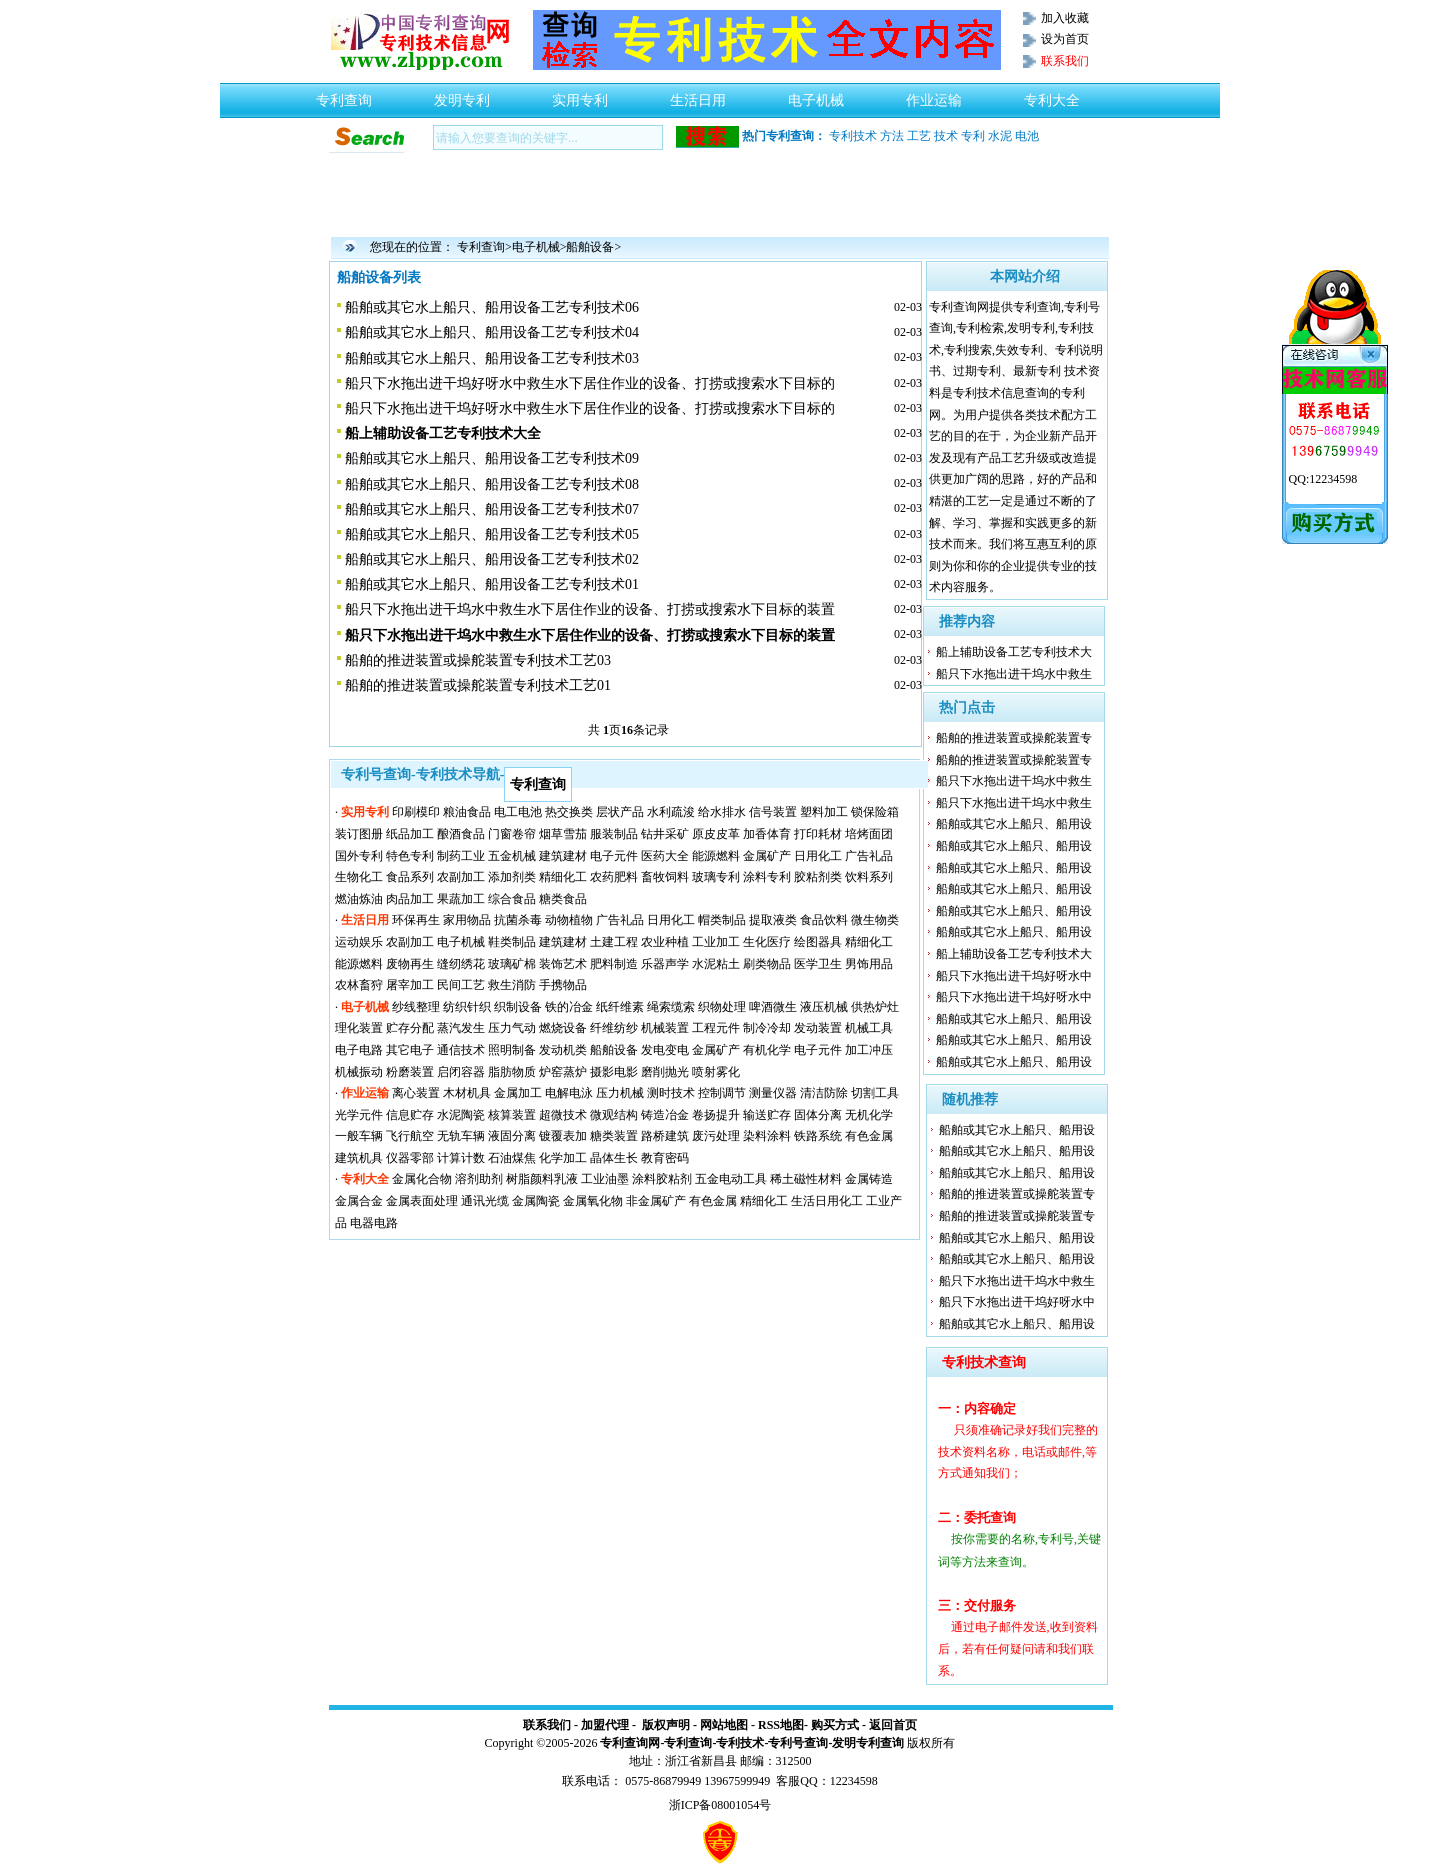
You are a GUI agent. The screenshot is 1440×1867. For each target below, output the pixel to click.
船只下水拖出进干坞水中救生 (1014, 674)
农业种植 (665, 942)
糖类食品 (563, 899)
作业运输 (934, 95)
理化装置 (359, 1028)
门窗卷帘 (512, 834)
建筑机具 (359, 1158)
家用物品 (467, 920)
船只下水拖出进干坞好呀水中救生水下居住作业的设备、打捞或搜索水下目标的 (590, 383)
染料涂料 (767, 1136)
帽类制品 (722, 920)
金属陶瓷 (536, 1201)
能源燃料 (716, 856)
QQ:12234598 (1323, 479)
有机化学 (767, 1050)
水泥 (1000, 136)
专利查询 (344, 95)
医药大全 (665, 856)
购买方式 (835, 1725)
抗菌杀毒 (518, 920)
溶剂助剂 (479, 1179)
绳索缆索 (671, 1007)
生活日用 (698, 95)
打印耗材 (818, 834)
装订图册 (359, 834)
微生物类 (875, 920)
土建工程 (614, 942)
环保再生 (416, 920)
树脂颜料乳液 (542, 1179)
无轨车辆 (461, 1136)
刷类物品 (767, 964)
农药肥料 (614, 877)
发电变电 (665, 1050)
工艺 (919, 136)
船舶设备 (590, 247)
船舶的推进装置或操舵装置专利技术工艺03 (478, 660)
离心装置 (416, 1093)
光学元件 (359, 1115)
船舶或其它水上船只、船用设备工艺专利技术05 (492, 534)
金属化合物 (422, 1179)
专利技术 (853, 136)
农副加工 (461, 877)
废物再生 (410, 964)
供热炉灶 (875, 1007)
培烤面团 (869, 834)
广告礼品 (869, 856)
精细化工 (563, 877)
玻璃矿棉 (512, 964)
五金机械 (512, 856)
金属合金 (359, 1201)
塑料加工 (824, 812)
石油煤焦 (512, 1158)
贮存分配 (410, 1028)
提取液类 (773, 920)
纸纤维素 (620, 1007)
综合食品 (512, 899)
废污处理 (716, 1136)
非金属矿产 (656, 1201)
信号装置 (773, 812)
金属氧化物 (593, 1201)
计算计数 (461, 1158)
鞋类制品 (512, 942)
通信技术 (461, 1050)
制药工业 (461, 856)
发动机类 (563, 1050)
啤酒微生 (773, 1007)
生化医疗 (767, 942)
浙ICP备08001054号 (720, 1805)
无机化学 (869, 1115)
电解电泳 (569, 1093)
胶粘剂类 (818, 877)
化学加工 (563, 1158)
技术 (946, 136)
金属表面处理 (422, 1201)
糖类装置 (614, 1136)
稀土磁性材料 (806, 1179)
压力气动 (512, 1028)
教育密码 (665, 1158)
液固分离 (512, 1136)
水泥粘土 (716, 964)
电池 (1027, 136)
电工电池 (518, 812)
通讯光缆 (485, 1201)
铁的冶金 (569, 1007)
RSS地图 (781, 1725)
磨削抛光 (665, 1072)
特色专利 (410, 856)
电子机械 (816, 95)
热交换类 (569, 812)
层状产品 (620, 812)
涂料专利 (767, 877)
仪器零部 (410, 1158)
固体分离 (818, 1115)
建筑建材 (563, 856)
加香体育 (767, 834)
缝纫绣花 (461, 964)
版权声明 (666, 1725)
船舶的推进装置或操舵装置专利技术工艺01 (478, 685)
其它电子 (410, 1050)
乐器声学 (665, 964)
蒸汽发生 (461, 1028)
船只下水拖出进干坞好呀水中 (1014, 976)
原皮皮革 (716, 834)
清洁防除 (824, 1093)
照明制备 (512, 1050)
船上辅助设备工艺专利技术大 (1014, 652)
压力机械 (620, 1093)
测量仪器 (773, 1093)
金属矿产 (767, 856)
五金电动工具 (731, 1179)
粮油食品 (467, 812)
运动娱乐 (359, 942)
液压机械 (824, 1007)
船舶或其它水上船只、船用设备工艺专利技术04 (492, 332)
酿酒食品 (461, 834)
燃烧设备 (563, 1028)
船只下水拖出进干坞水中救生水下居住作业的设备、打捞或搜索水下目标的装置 (590, 609)
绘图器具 (818, 942)
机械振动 (359, 1072)
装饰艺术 (563, 964)
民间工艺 (461, 985)
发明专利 (462, 95)
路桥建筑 (665, 1136)
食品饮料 (824, 920)
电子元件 (614, 856)
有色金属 (869, 1136)
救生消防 (512, 985)
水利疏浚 (671, 812)
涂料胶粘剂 (662, 1179)
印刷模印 (416, 812)
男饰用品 (869, 964)
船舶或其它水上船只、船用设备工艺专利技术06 (492, 307)
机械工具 (869, 1028)
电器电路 (374, 1223)
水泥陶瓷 (461, 1115)
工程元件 (716, 1028)
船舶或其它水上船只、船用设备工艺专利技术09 (492, 458)
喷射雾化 (716, 1072)
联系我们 (547, 1725)
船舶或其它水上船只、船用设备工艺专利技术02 (492, 559)
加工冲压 (869, 1050)
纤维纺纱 (614, 1028)
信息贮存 (410, 1115)
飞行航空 (410, 1136)
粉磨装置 (410, 1072)
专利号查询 (798, 1743)
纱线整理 (416, 1007)
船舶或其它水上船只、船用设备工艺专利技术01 (492, 584)
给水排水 (722, 812)
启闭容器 (461, 1072)
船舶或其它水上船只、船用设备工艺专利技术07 (492, 509)
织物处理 (722, 1007)
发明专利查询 (868, 1743)
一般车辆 (359, 1136)
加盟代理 (605, 1725)
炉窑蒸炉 (563, 1072)
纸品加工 (410, 834)
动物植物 (569, 920)
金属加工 (518, 1093)
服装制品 (614, 834)
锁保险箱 (875, 812)
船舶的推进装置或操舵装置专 (1014, 738)
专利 (973, 136)
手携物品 (563, 985)
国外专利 (359, 856)
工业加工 (716, 942)
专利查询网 (630, 1743)
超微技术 (563, 1115)
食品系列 (410, 877)
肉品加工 (410, 899)
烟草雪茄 (563, 834)
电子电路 (359, 1050)
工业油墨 (605, 1179)
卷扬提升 (716, 1115)
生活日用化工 (827, 1201)
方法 (892, 136)
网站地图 (724, 1725)
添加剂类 (512, 877)
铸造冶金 (665, 1115)
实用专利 (580, 95)
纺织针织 (467, 1007)
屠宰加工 (410, 985)
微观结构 (614, 1115)
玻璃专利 (716, 877)
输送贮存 (767, 1115)
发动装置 (818, 1028)
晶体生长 (614, 1158)
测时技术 (671, 1093)
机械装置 (665, 1028)
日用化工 (818, 856)
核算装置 (512, 1115)
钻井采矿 (665, 834)
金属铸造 (869, 1179)
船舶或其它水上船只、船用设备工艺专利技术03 (492, 358)
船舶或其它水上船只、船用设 (1014, 824)
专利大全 (1052, 95)
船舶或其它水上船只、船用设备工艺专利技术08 (492, 484)
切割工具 (875, 1093)
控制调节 (722, 1093)
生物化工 (359, 877)
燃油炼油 (359, 899)
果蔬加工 (461, 899)
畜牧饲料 (665, 877)
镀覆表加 (563, 1136)
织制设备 (518, 1007)
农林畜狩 (359, 985)
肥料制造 (614, 964)
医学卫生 (818, 964)
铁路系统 (818, 1136)
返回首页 (893, 1725)
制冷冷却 (767, 1028)
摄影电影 (614, 1072)
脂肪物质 (512, 1072)
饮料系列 (869, 877)
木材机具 (467, 1093)
